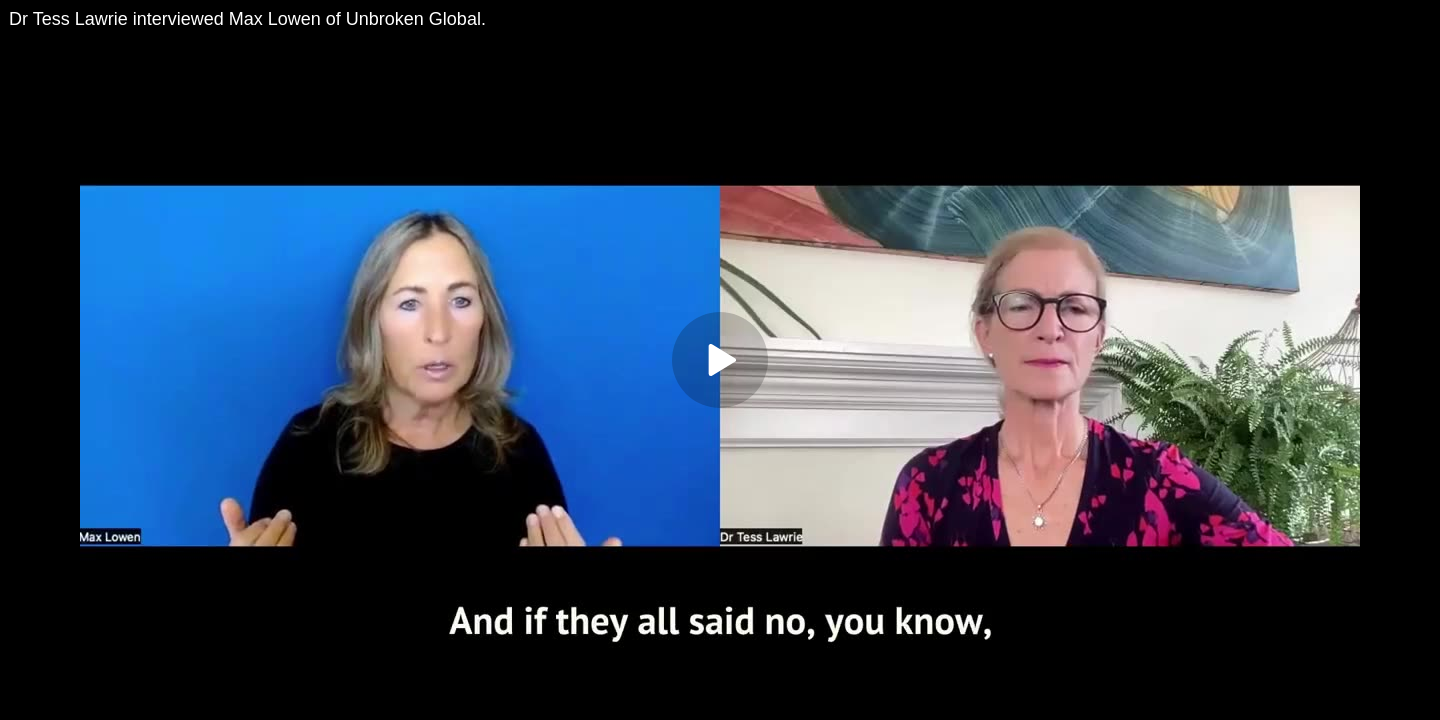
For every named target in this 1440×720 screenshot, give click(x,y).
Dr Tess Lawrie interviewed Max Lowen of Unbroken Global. (247, 19)
